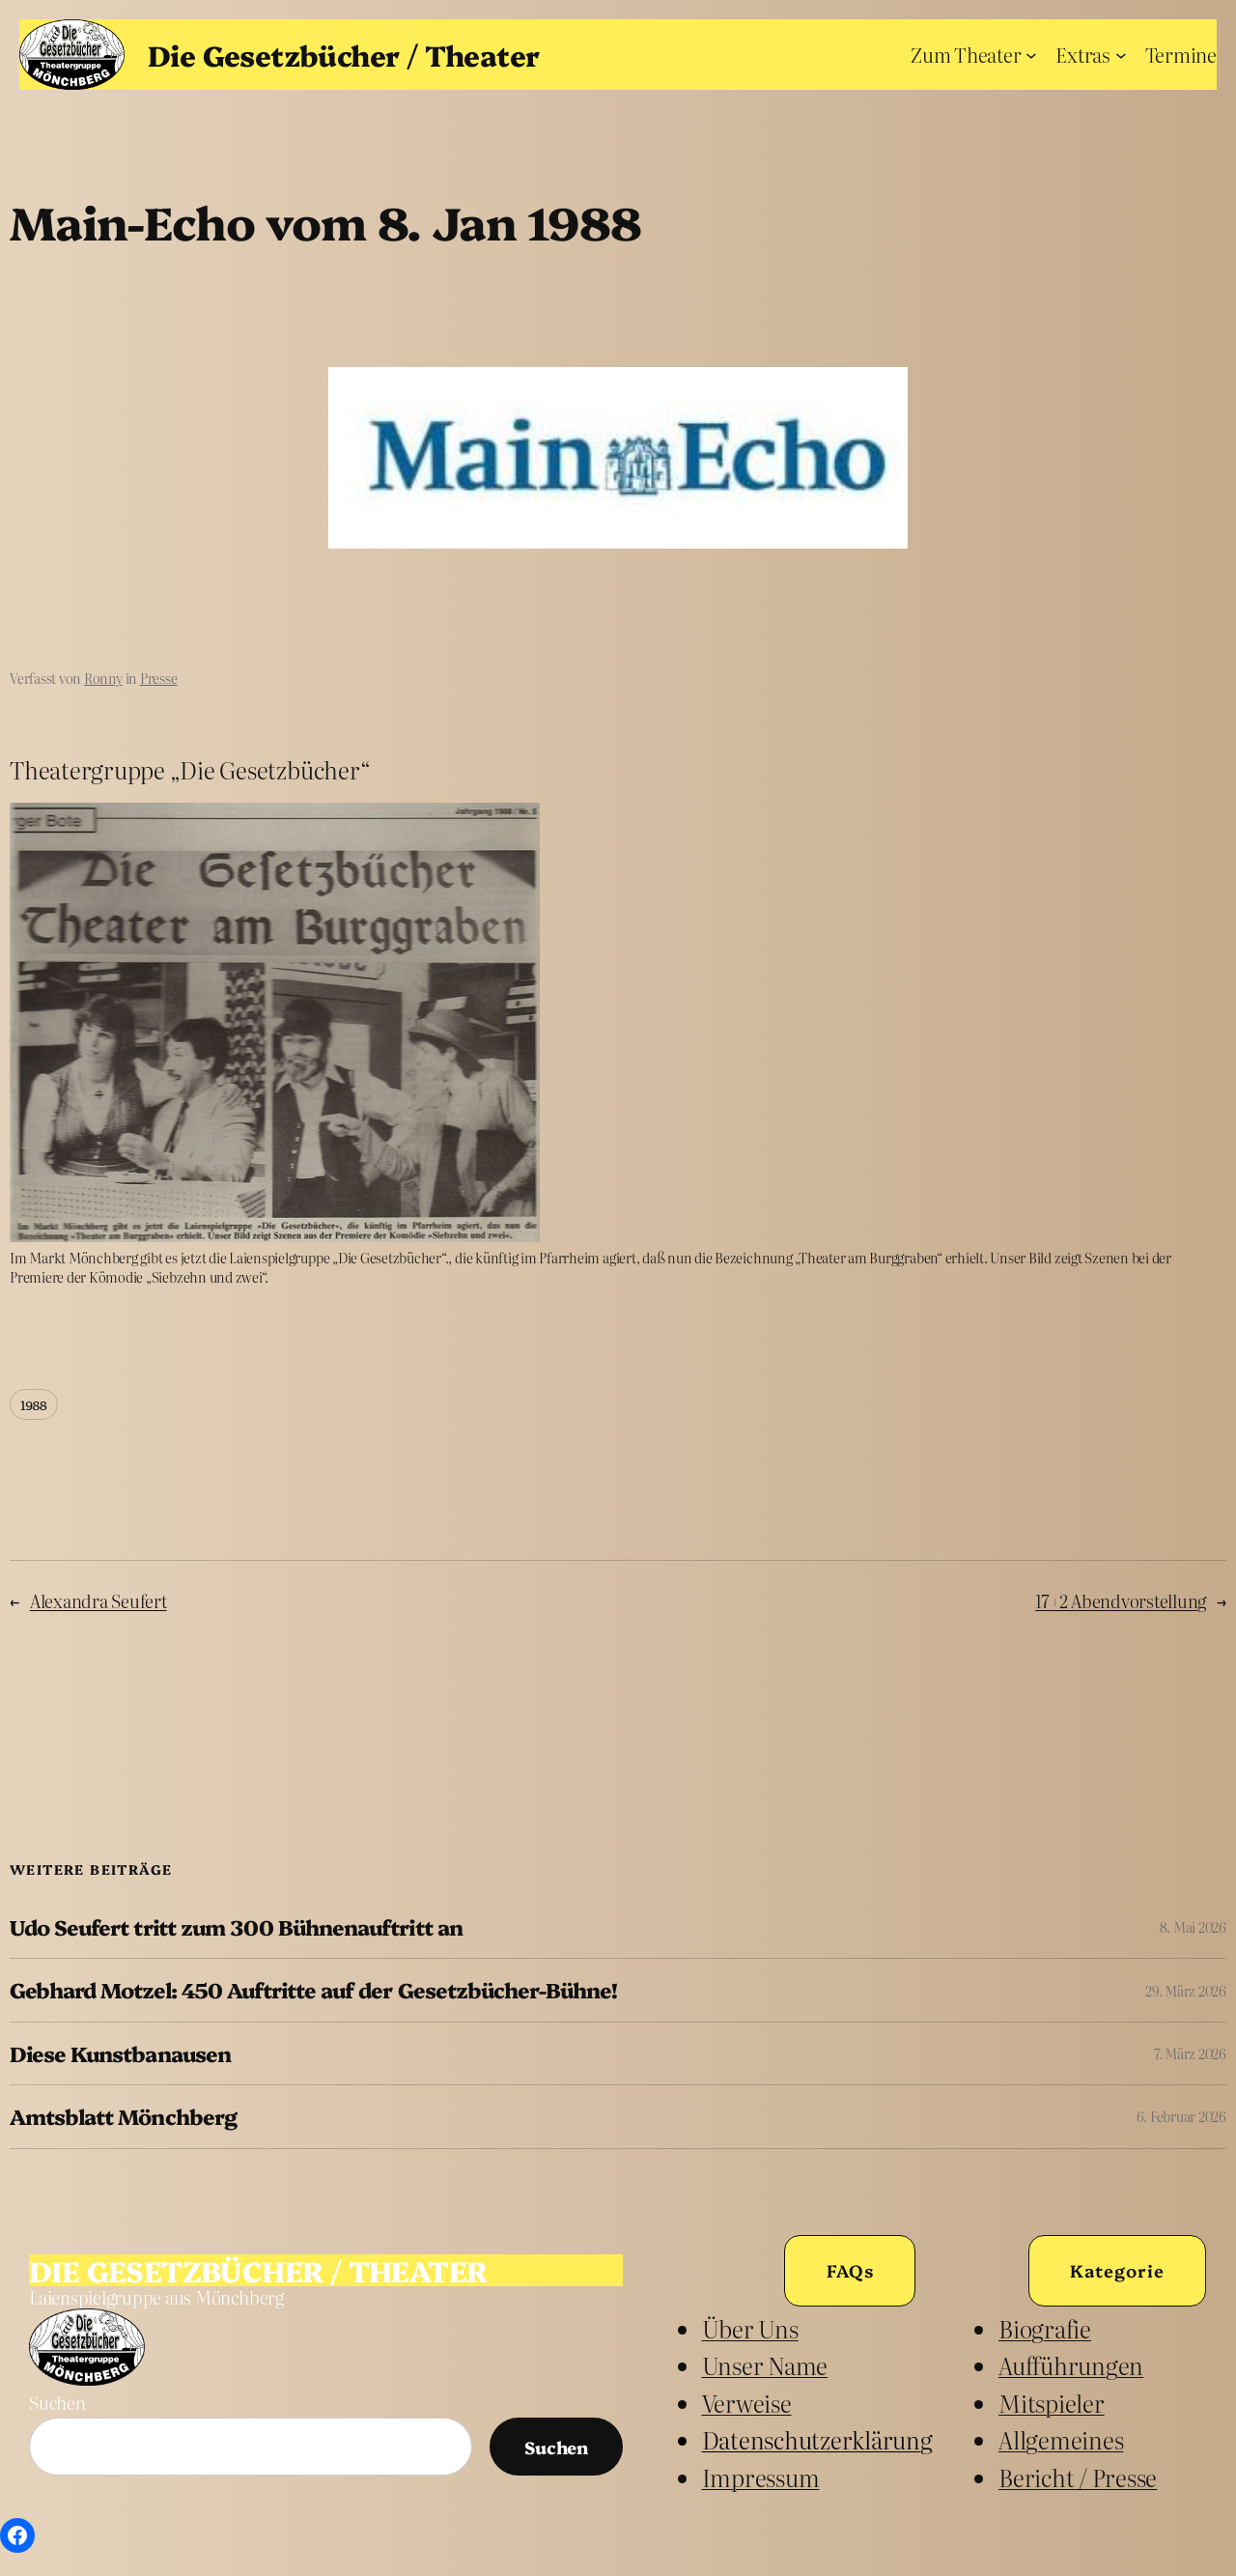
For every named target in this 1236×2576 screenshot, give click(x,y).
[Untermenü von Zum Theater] (1031, 54)
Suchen (57, 2403)
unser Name (765, 2365)
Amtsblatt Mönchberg (123, 2116)
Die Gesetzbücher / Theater (343, 54)
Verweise (747, 2403)
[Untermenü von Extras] (1121, 54)
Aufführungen (1070, 2365)
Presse (159, 678)
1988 (33, 1404)
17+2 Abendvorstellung (1120, 1601)
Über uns (750, 2328)
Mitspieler (1051, 2403)
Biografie (1044, 2328)
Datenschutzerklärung (817, 2439)
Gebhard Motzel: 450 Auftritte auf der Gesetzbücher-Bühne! (313, 1989)
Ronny (103, 678)
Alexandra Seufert (98, 1601)
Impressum (761, 2477)
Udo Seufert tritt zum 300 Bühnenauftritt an (236, 1927)
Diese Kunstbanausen (120, 2053)
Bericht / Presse (1077, 2477)
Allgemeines (1060, 2439)
